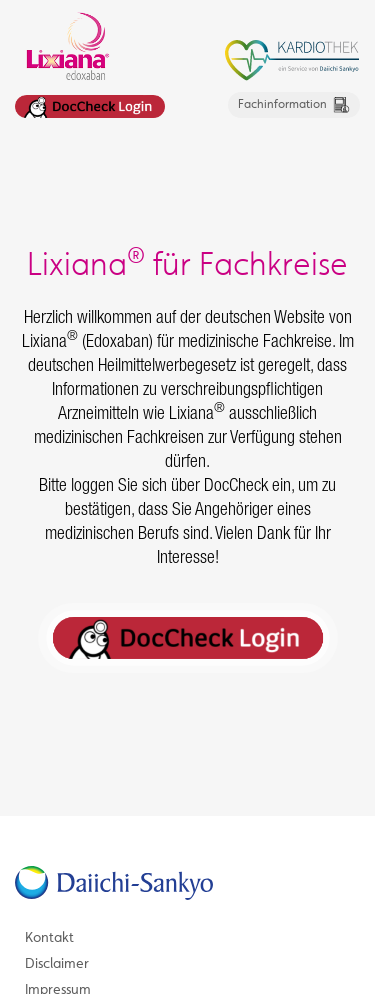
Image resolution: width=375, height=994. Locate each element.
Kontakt (49, 946)
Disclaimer (57, 972)
